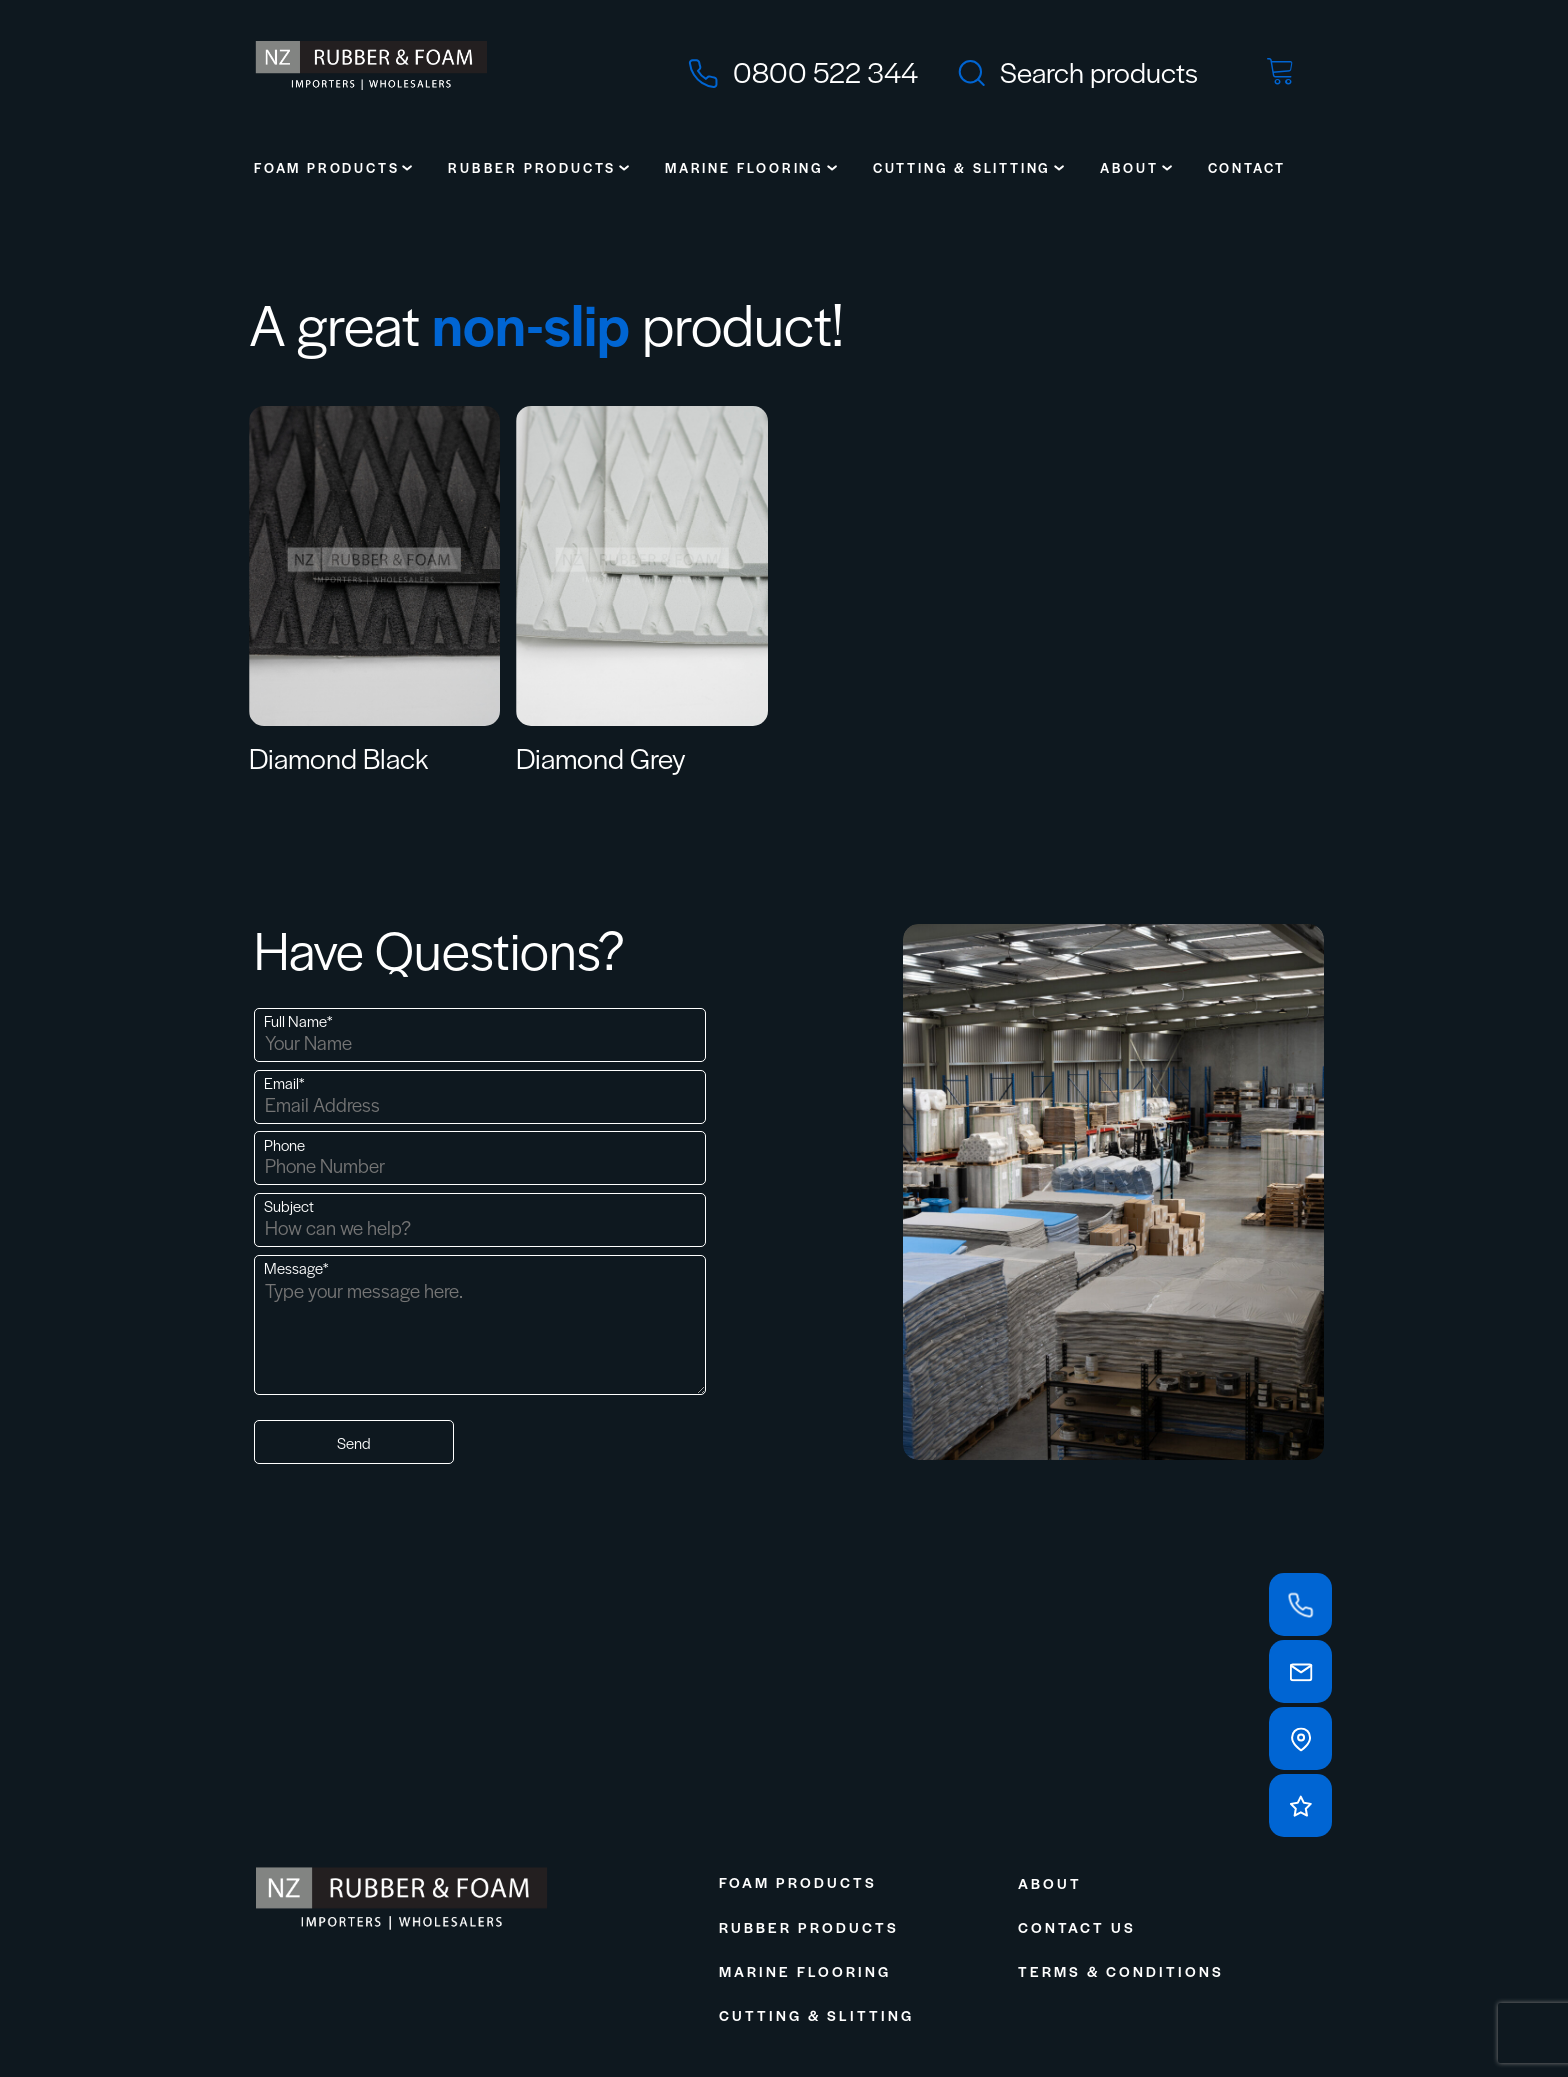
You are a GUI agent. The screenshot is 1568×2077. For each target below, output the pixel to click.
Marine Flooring (744, 167)
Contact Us (1077, 1927)
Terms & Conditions (1121, 1971)
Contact (1247, 167)
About (1129, 167)
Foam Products (326, 167)
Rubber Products (532, 167)
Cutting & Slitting (962, 167)
